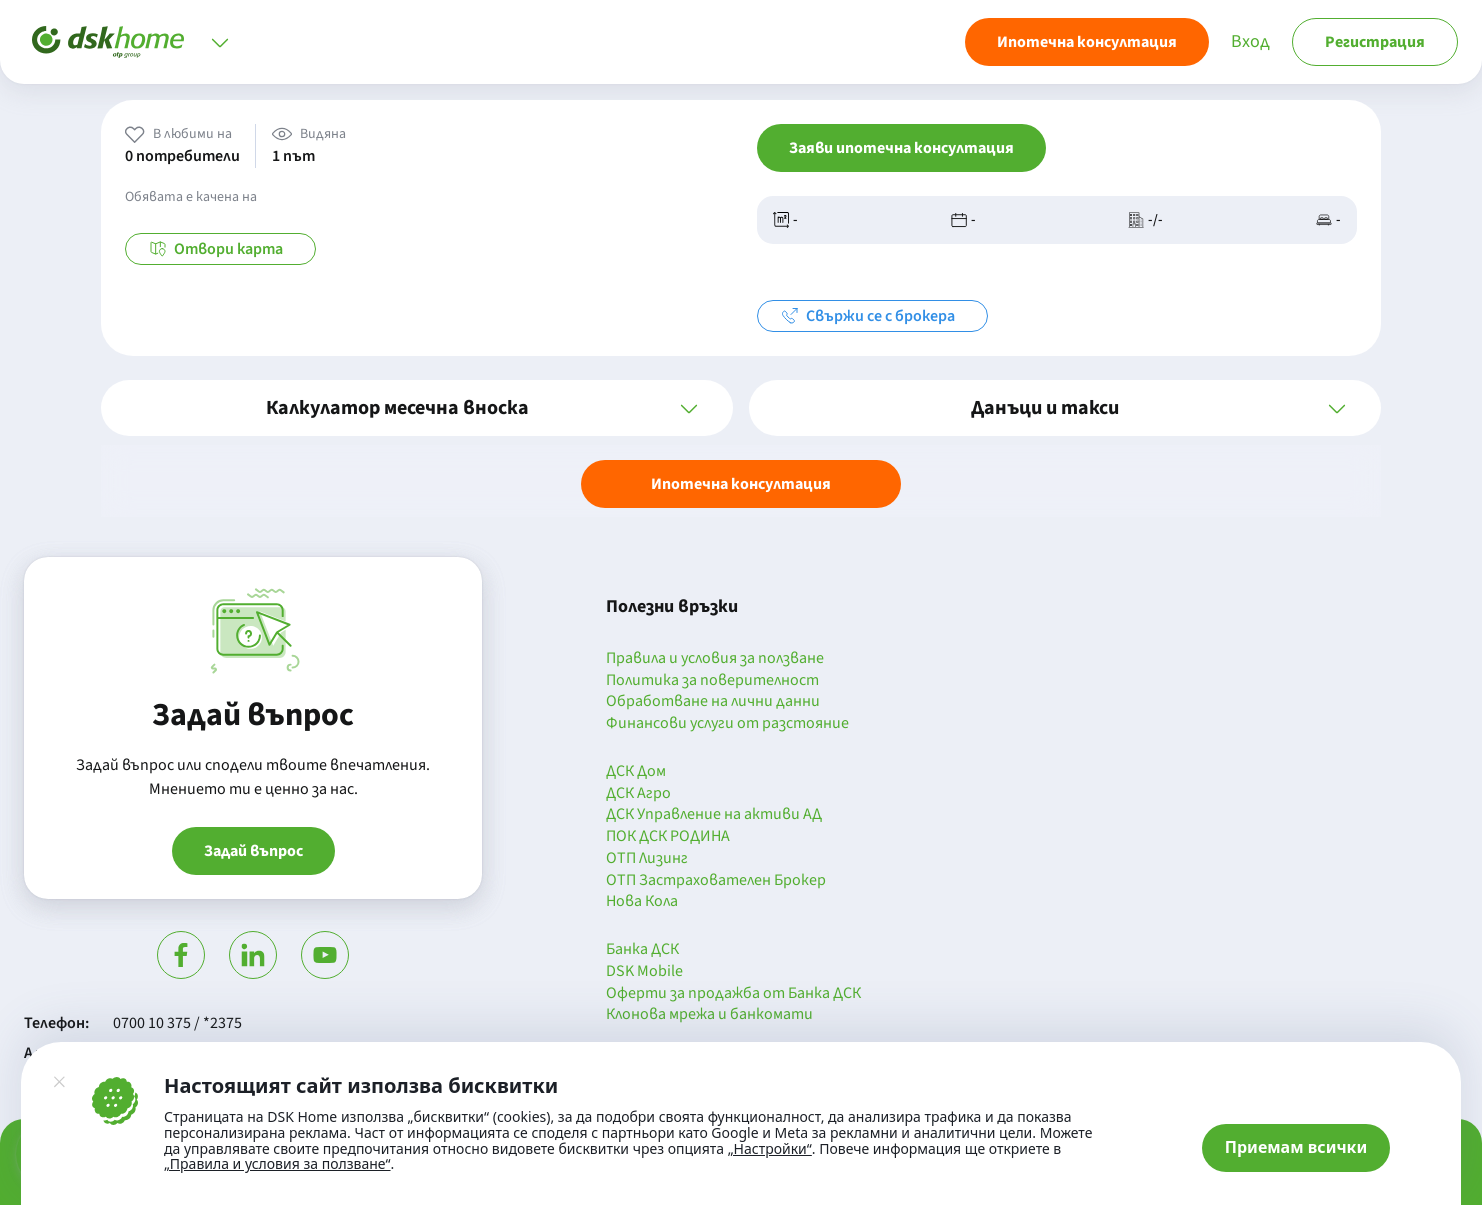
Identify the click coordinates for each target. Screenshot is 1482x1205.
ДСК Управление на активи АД (714, 815)
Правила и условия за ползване (715, 659)
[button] (417, 408)
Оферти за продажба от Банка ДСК (733, 994)
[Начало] (108, 42)
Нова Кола (642, 902)
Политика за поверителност (712, 681)
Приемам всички (1296, 1147)
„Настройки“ (770, 1149)
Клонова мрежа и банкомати (709, 1015)
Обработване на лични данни (713, 702)
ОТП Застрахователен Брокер (716, 881)
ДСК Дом (636, 772)
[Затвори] (59, 1082)
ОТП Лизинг (647, 859)
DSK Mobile (644, 972)
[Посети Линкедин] (253, 955)
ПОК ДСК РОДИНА (668, 837)
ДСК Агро (638, 794)
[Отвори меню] (220, 42)
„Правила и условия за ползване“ (277, 1163)
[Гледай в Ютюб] (325, 955)
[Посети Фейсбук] (181, 955)
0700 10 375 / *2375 (177, 1023)
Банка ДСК (642, 950)
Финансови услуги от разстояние (727, 724)
